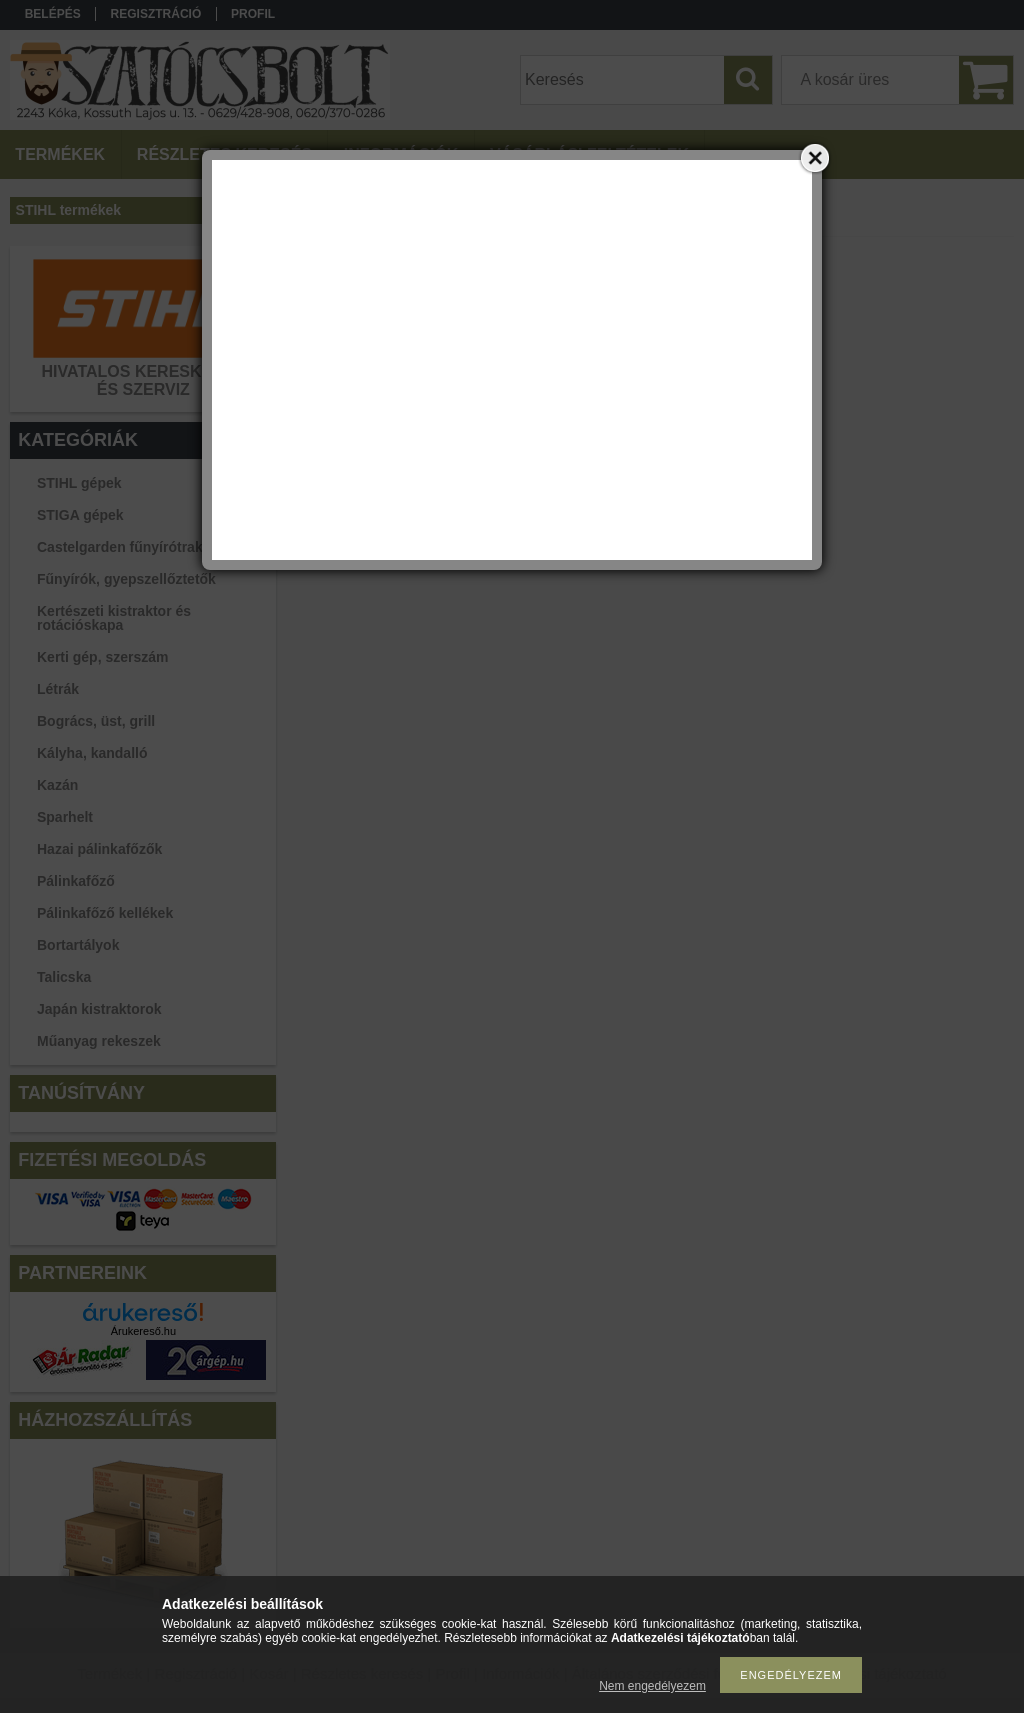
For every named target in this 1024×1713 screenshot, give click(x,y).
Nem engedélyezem (652, 1686)
